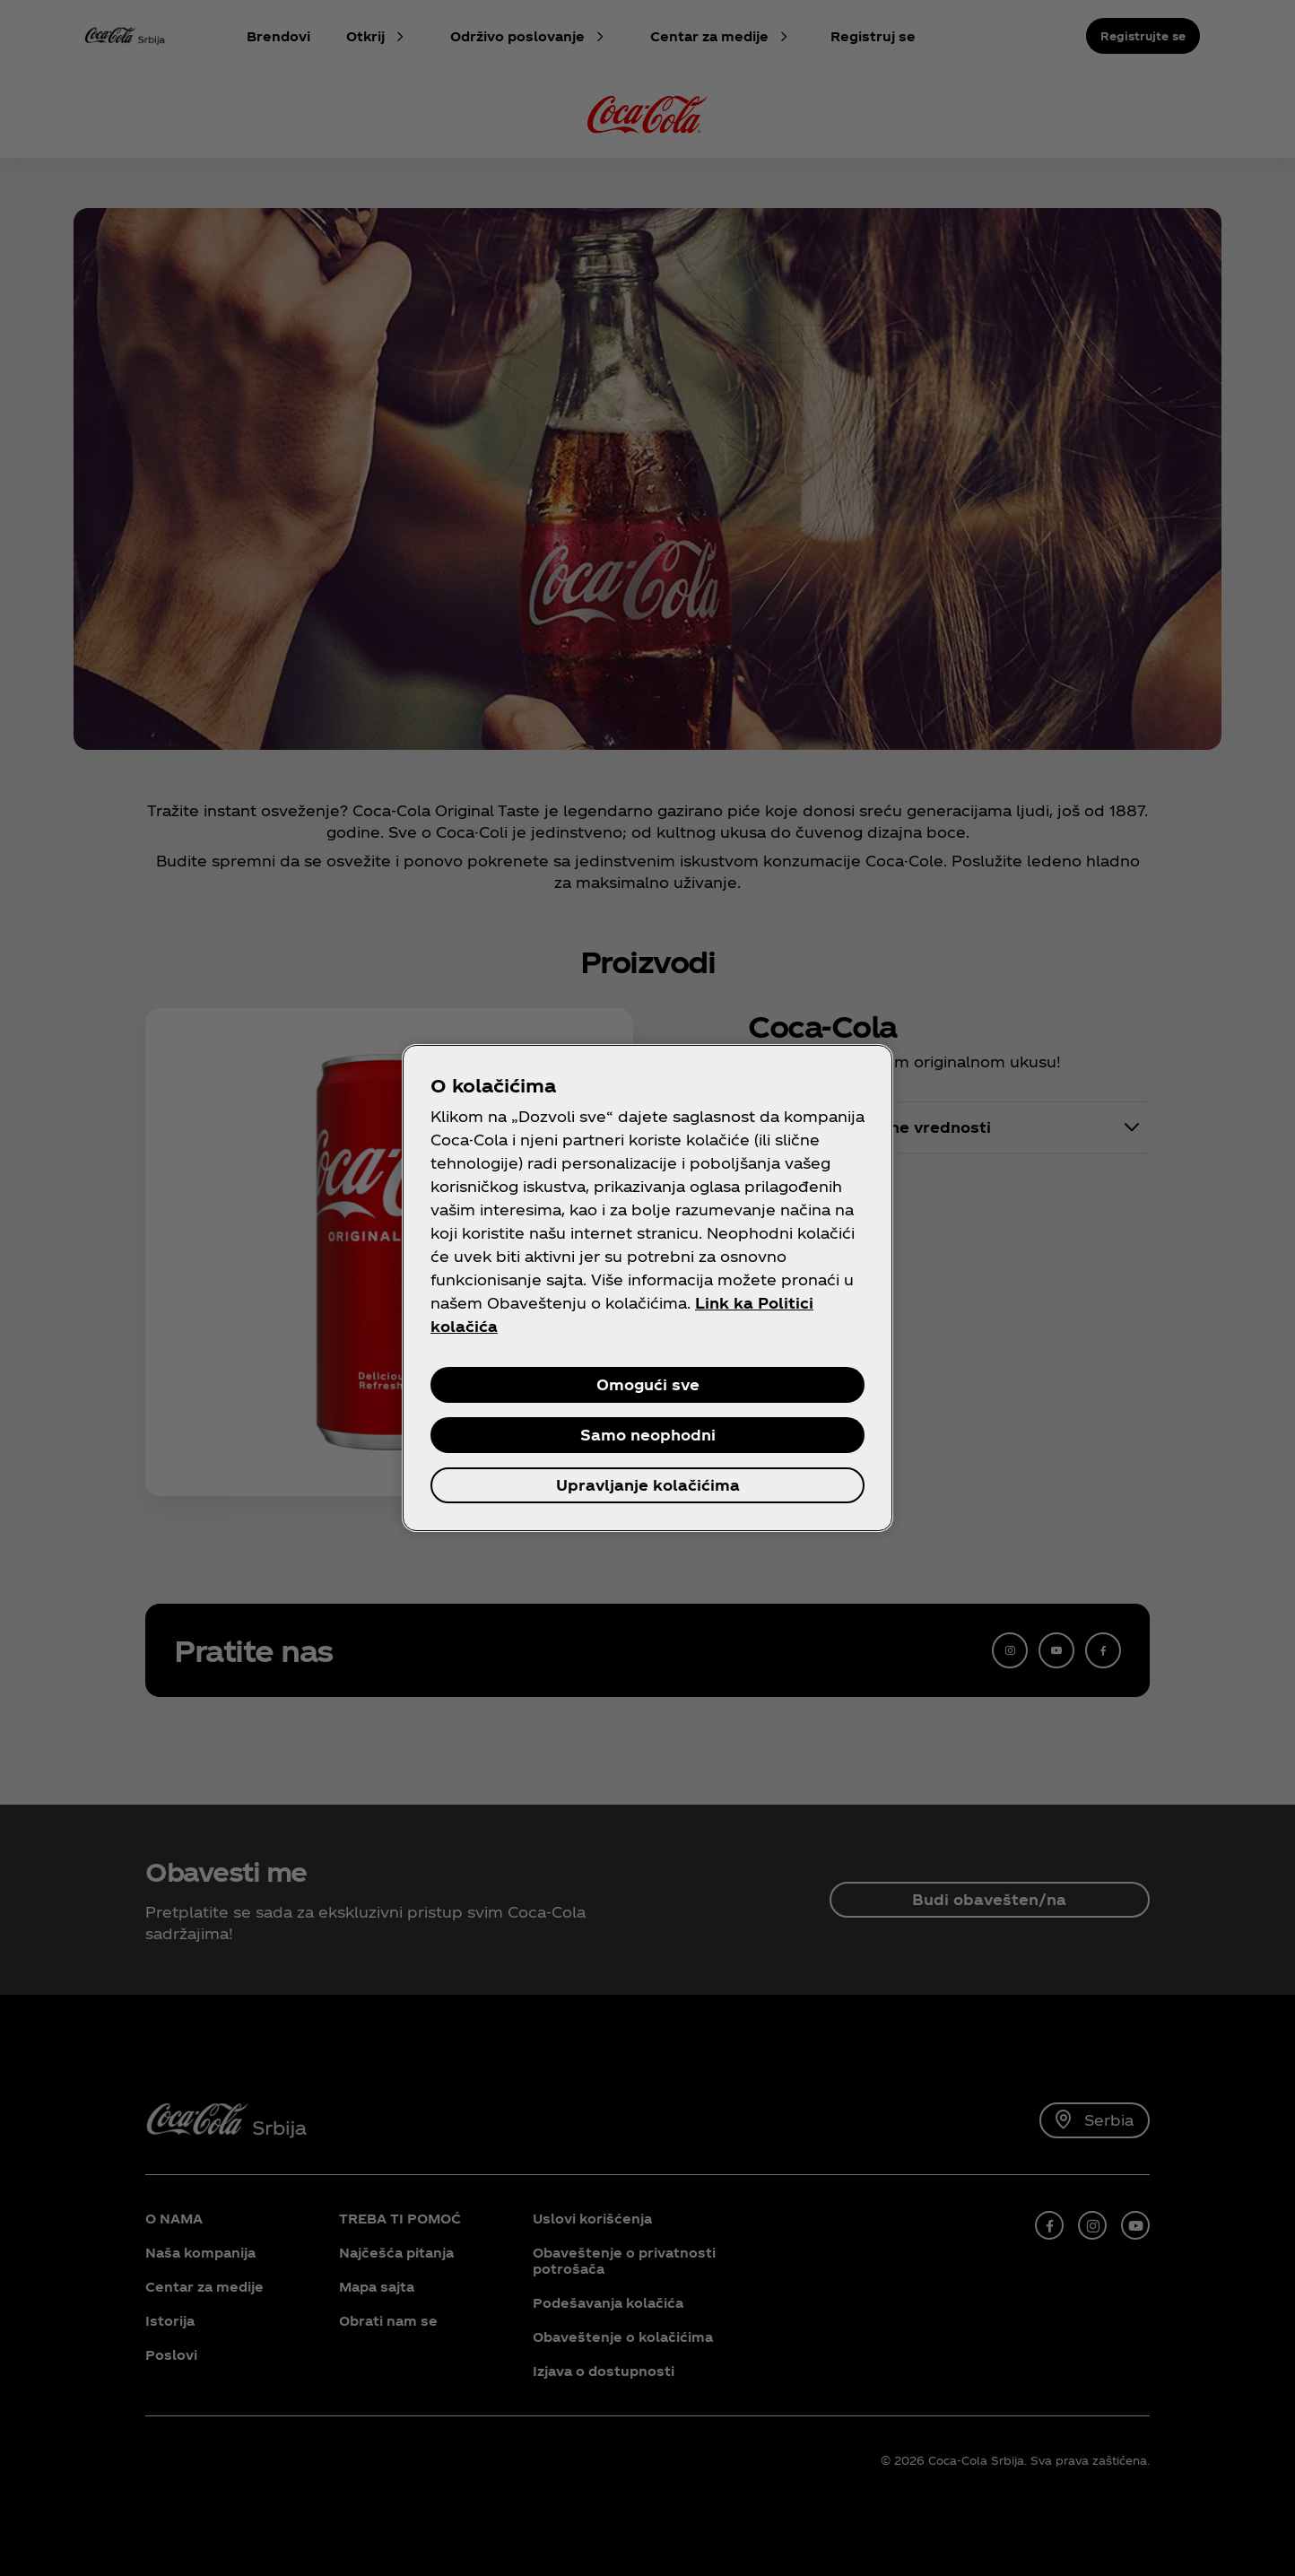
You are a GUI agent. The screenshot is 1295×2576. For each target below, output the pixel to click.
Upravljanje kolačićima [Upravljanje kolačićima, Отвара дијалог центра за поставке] (648, 1484)
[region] (647, 1288)
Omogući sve (648, 1384)
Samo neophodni (648, 1434)
